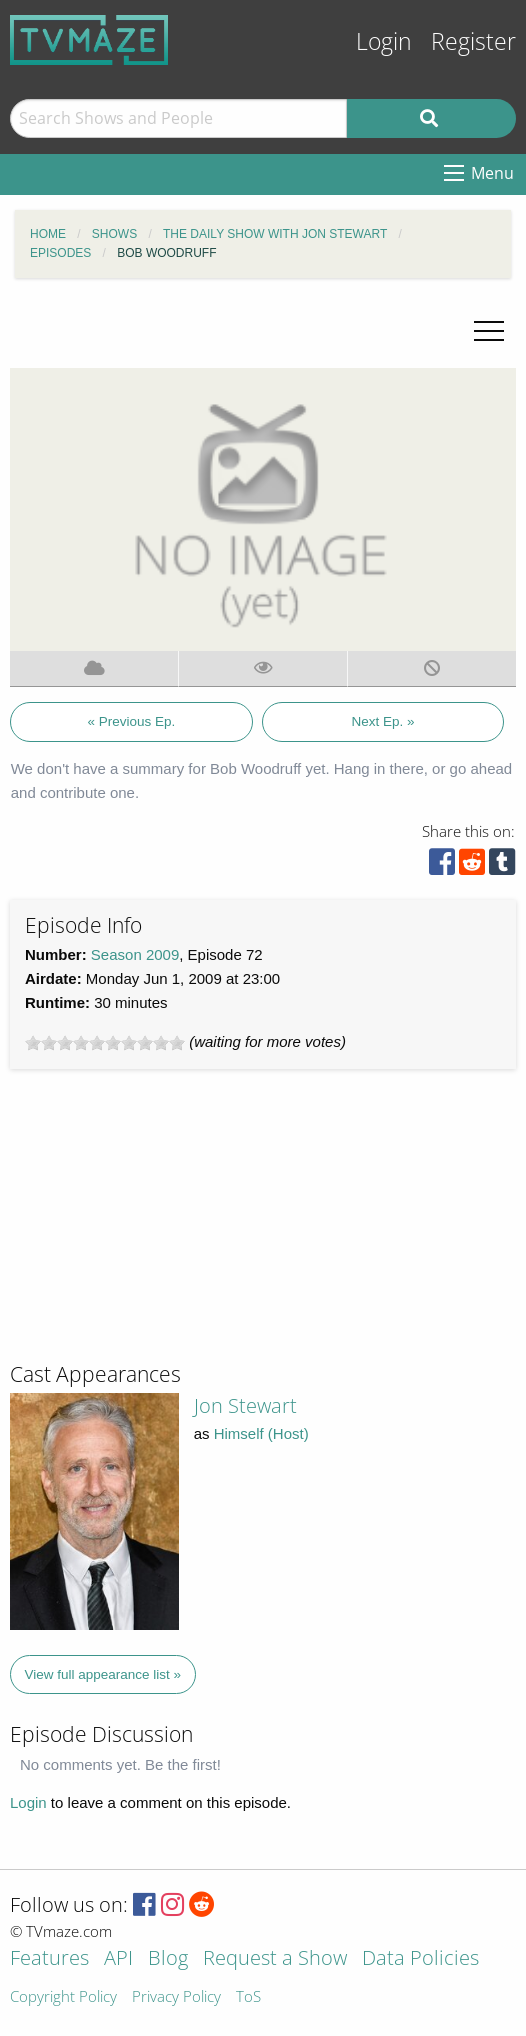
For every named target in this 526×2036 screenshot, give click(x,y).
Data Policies (420, 1959)
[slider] (105, 1043)
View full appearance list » (103, 1674)
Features (49, 1959)
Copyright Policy (63, 1997)
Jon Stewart (245, 1405)
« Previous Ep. (132, 721)
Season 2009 (135, 954)
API (118, 1959)
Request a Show (275, 1959)
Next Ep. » (382, 721)
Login (384, 41)
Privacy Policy (176, 1997)
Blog (168, 1959)
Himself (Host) (261, 1433)
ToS (248, 1997)
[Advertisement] (160, 1224)
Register (473, 41)
